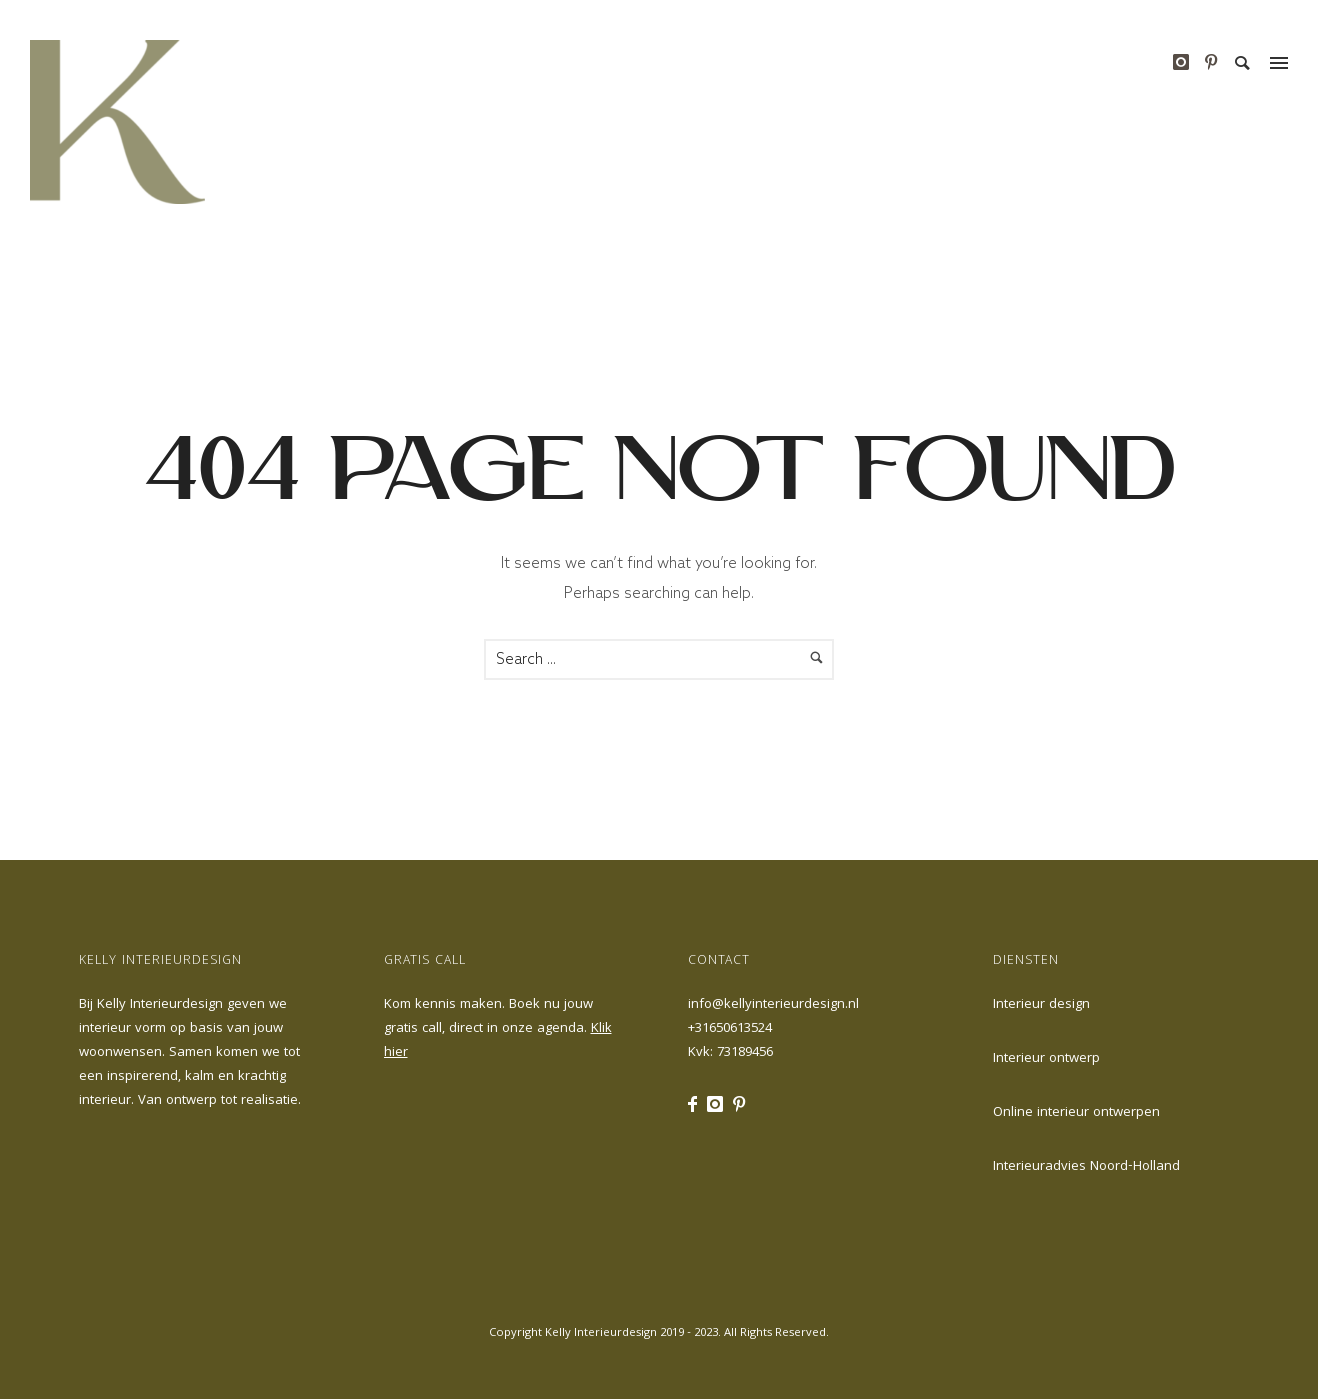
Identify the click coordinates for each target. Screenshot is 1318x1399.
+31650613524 (730, 1029)
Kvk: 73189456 (730, 1053)
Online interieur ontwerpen (1076, 1113)
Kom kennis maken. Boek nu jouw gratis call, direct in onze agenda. (498, 1029)
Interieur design (1041, 1005)
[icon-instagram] (1186, 62)
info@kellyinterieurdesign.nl (773, 1005)
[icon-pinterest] (1211, 62)
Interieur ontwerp (1046, 1059)
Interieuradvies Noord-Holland (1086, 1167)
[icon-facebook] (697, 1104)
